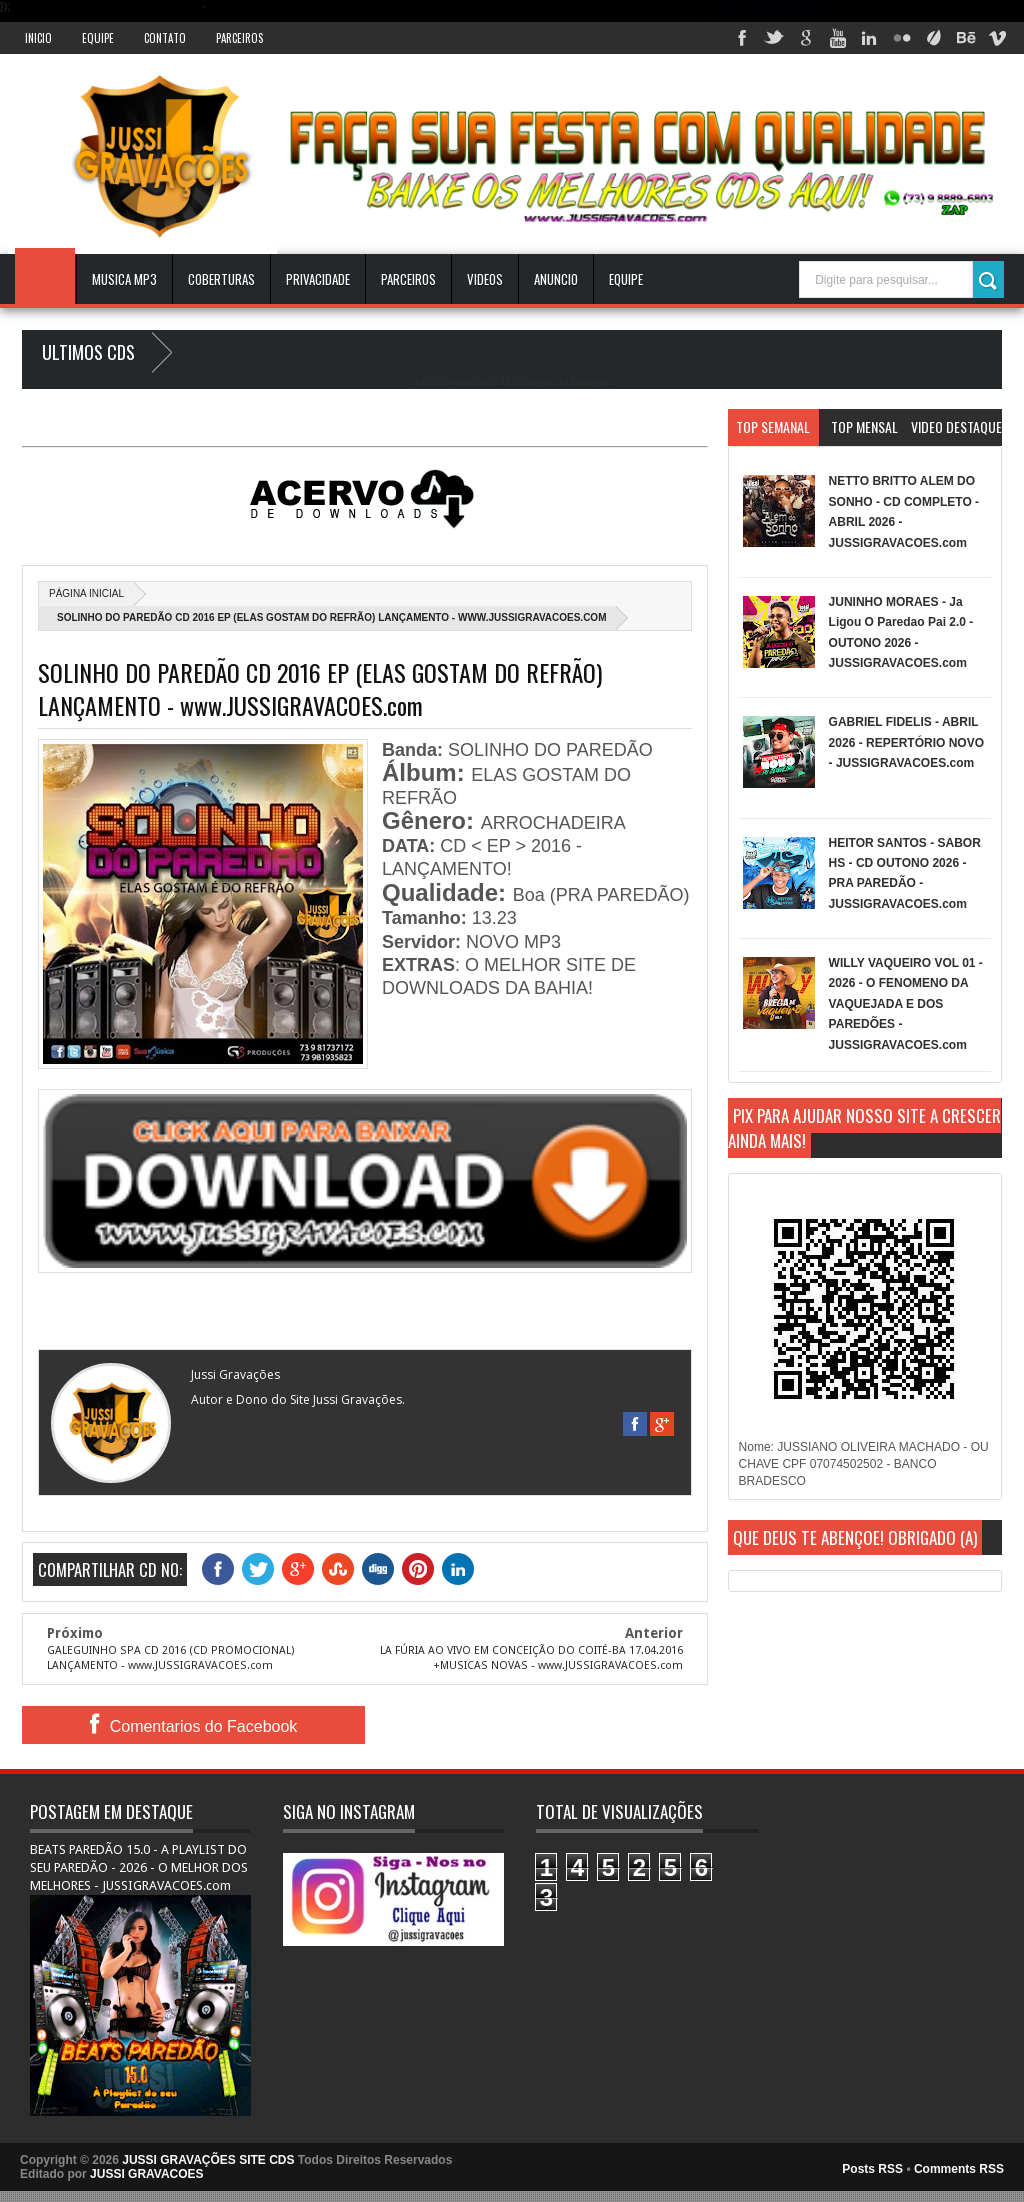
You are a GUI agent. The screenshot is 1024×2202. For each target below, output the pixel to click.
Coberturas (221, 279)
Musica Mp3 (124, 279)
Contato (165, 38)
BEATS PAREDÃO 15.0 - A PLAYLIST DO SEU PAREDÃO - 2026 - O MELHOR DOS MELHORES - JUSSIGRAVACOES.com (139, 1867)
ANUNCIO (556, 279)
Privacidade (318, 279)
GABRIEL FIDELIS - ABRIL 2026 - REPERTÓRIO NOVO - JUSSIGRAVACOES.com (906, 742)
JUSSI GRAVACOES (147, 2174)
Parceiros (239, 38)
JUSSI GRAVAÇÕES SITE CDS (208, 2160)
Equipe (98, 38)
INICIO (38, 38)
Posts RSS (872, 2169)
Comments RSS (959, 2169)
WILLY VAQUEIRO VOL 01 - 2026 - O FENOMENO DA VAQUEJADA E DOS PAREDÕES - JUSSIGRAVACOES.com (906, 1004)
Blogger (589, 381)
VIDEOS (485, 279)
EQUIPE (626, 279)
